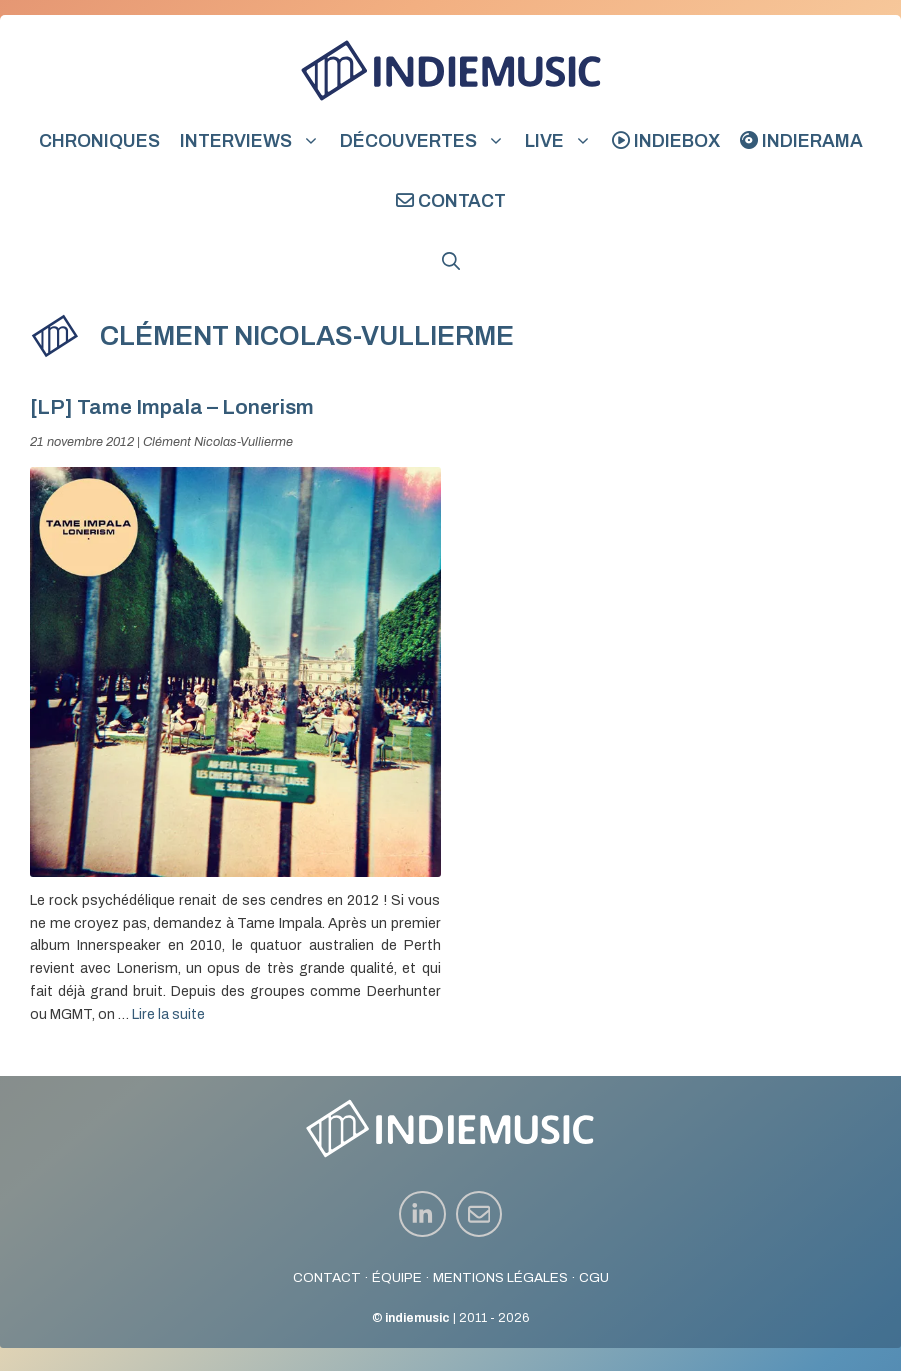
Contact (451, 201)
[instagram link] (422, 1214)
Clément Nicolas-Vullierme (218, 442)
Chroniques (99, 141)
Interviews (255, 141)
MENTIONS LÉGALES (500, 1277)
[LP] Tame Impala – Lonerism (172, 407)
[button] (451, 261)
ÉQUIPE (397, 1277)
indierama (801, 141)
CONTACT (327, 1277)
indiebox (666, 141)
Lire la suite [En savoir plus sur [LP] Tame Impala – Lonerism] (168, 1014)
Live (563, 141)
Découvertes (427, 141)
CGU (594, 1277)
